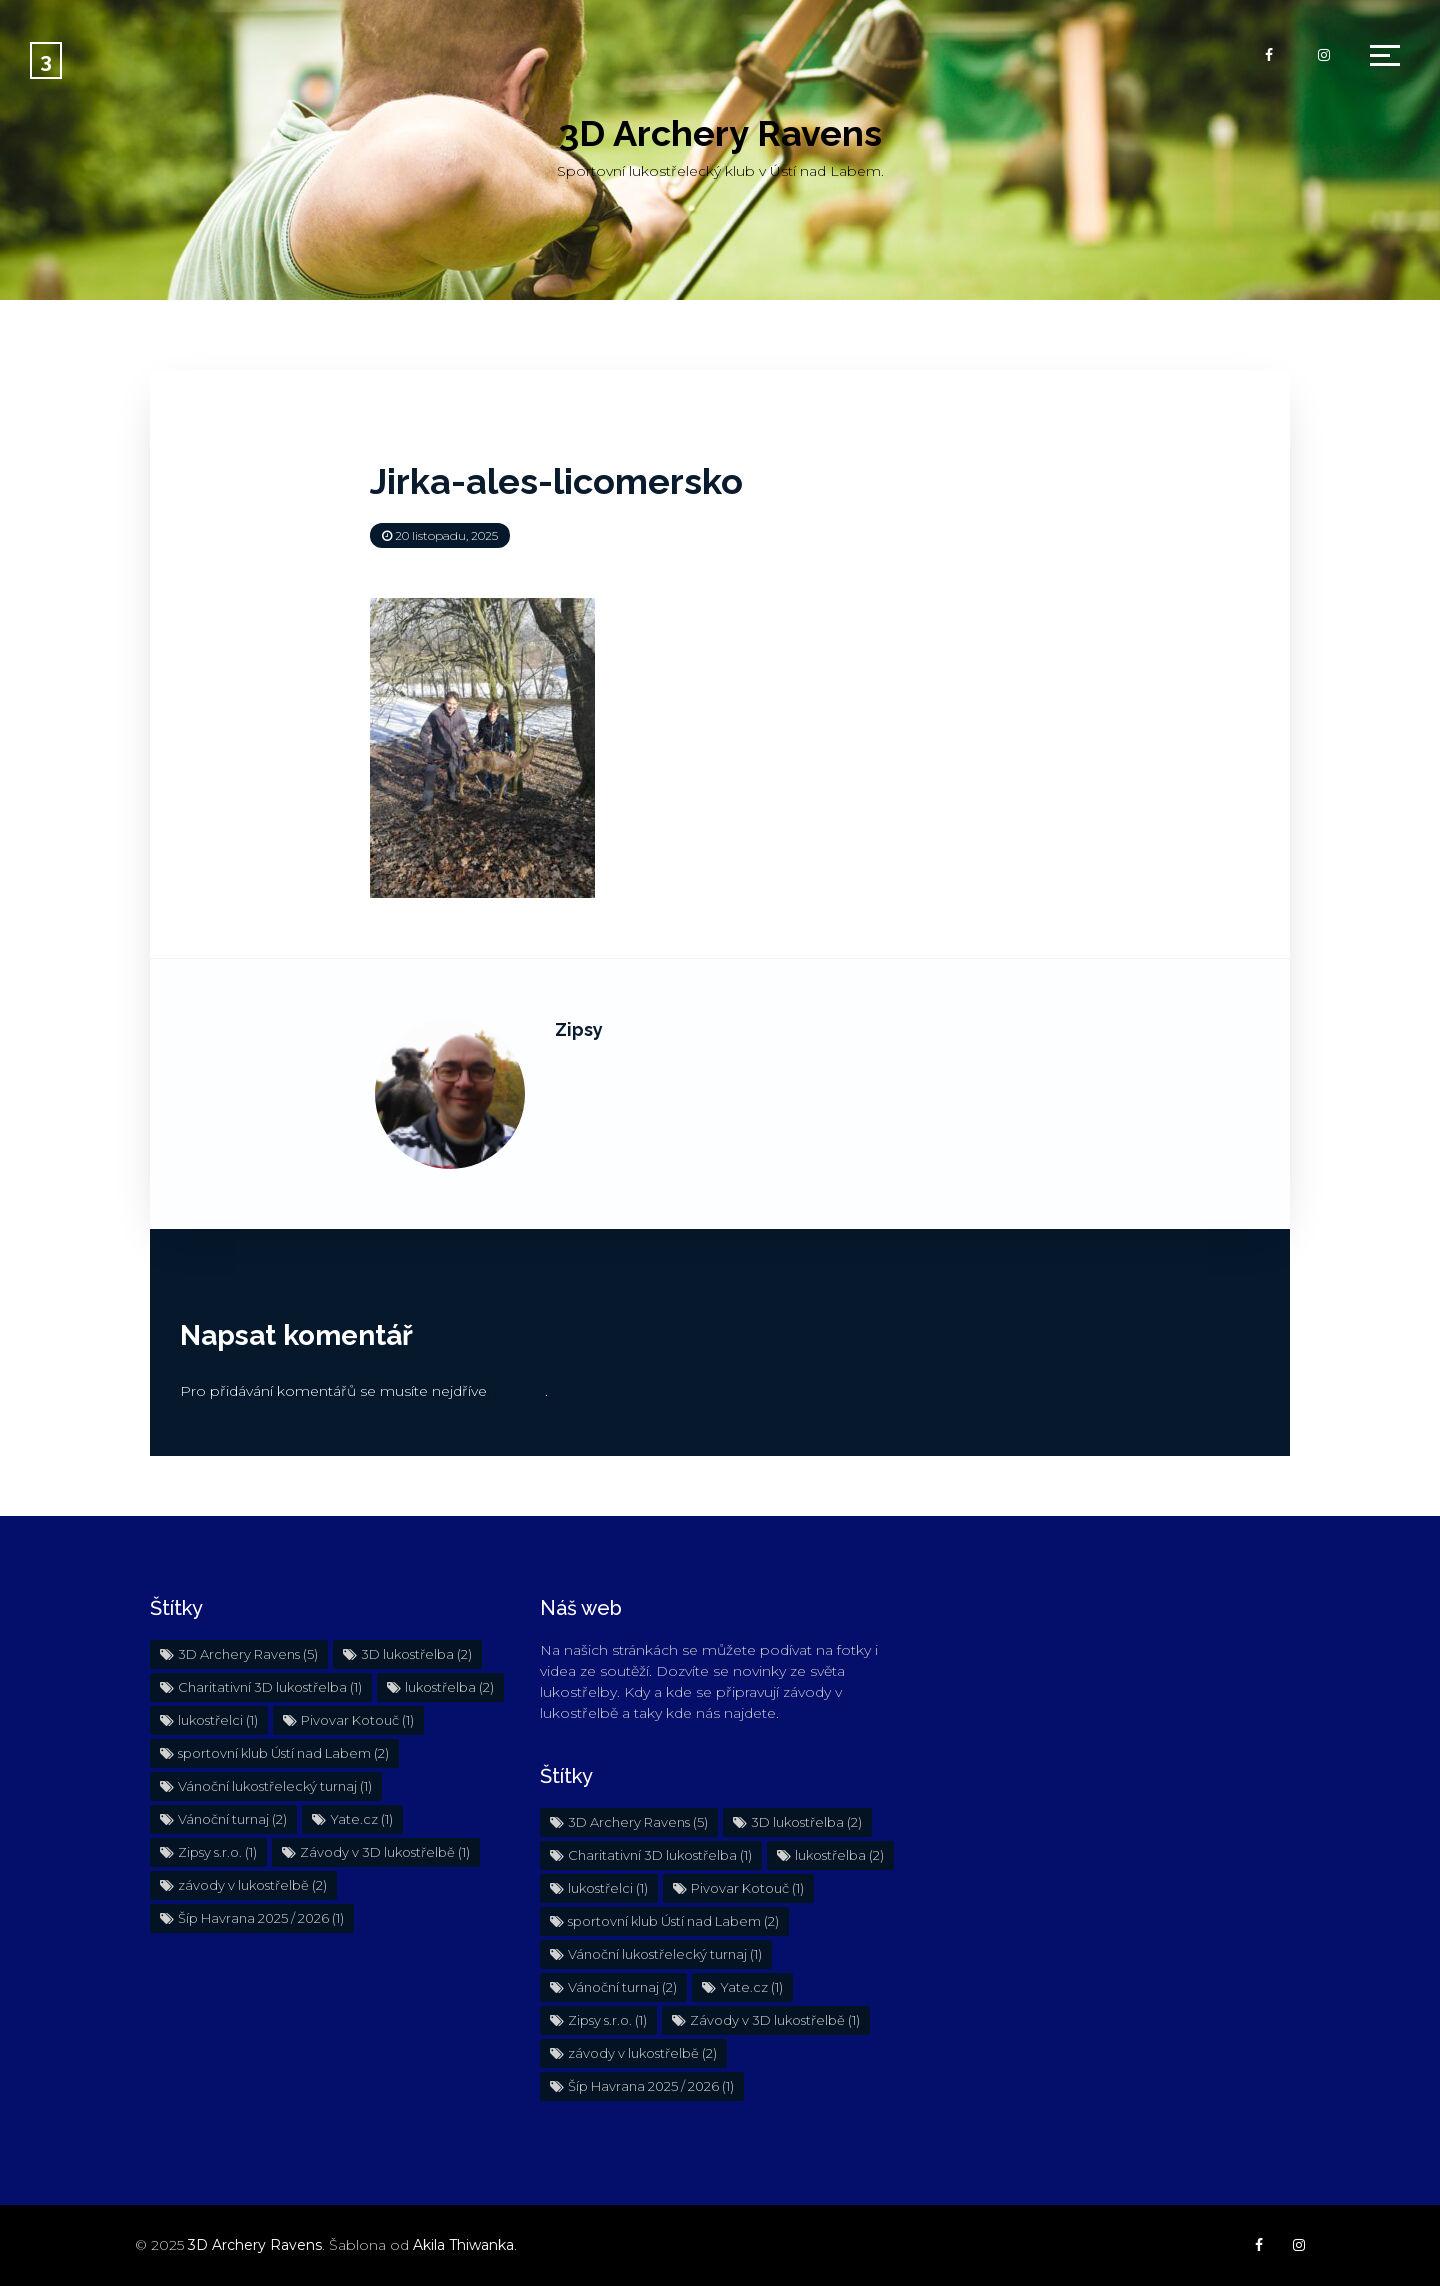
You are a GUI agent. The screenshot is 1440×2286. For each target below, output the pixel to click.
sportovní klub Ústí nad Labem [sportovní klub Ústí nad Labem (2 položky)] (283, 1753)
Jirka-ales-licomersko (556, 481)
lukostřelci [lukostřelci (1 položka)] (218, 1720)
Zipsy (579, 1029)
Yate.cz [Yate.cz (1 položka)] (361, 1819)
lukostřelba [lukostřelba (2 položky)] (449, 1687)
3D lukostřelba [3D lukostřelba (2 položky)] (416, 1654)
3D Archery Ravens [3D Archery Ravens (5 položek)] (248, 1654)
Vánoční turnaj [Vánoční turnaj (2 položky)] (232, 1819)
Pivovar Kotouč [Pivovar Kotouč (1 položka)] (357, 1720)
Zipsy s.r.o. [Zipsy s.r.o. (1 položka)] (217, 1852)
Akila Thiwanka (463, 2245)
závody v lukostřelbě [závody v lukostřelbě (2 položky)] (252, 1885)
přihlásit (518, 1391)
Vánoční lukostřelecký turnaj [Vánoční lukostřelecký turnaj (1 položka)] (275, 1786)
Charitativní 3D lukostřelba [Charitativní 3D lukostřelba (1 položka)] (270, 1687)
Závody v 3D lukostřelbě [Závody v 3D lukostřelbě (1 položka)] (385, 1852)
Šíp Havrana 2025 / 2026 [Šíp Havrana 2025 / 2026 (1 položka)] (261, 1918)
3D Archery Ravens (720, 133)
